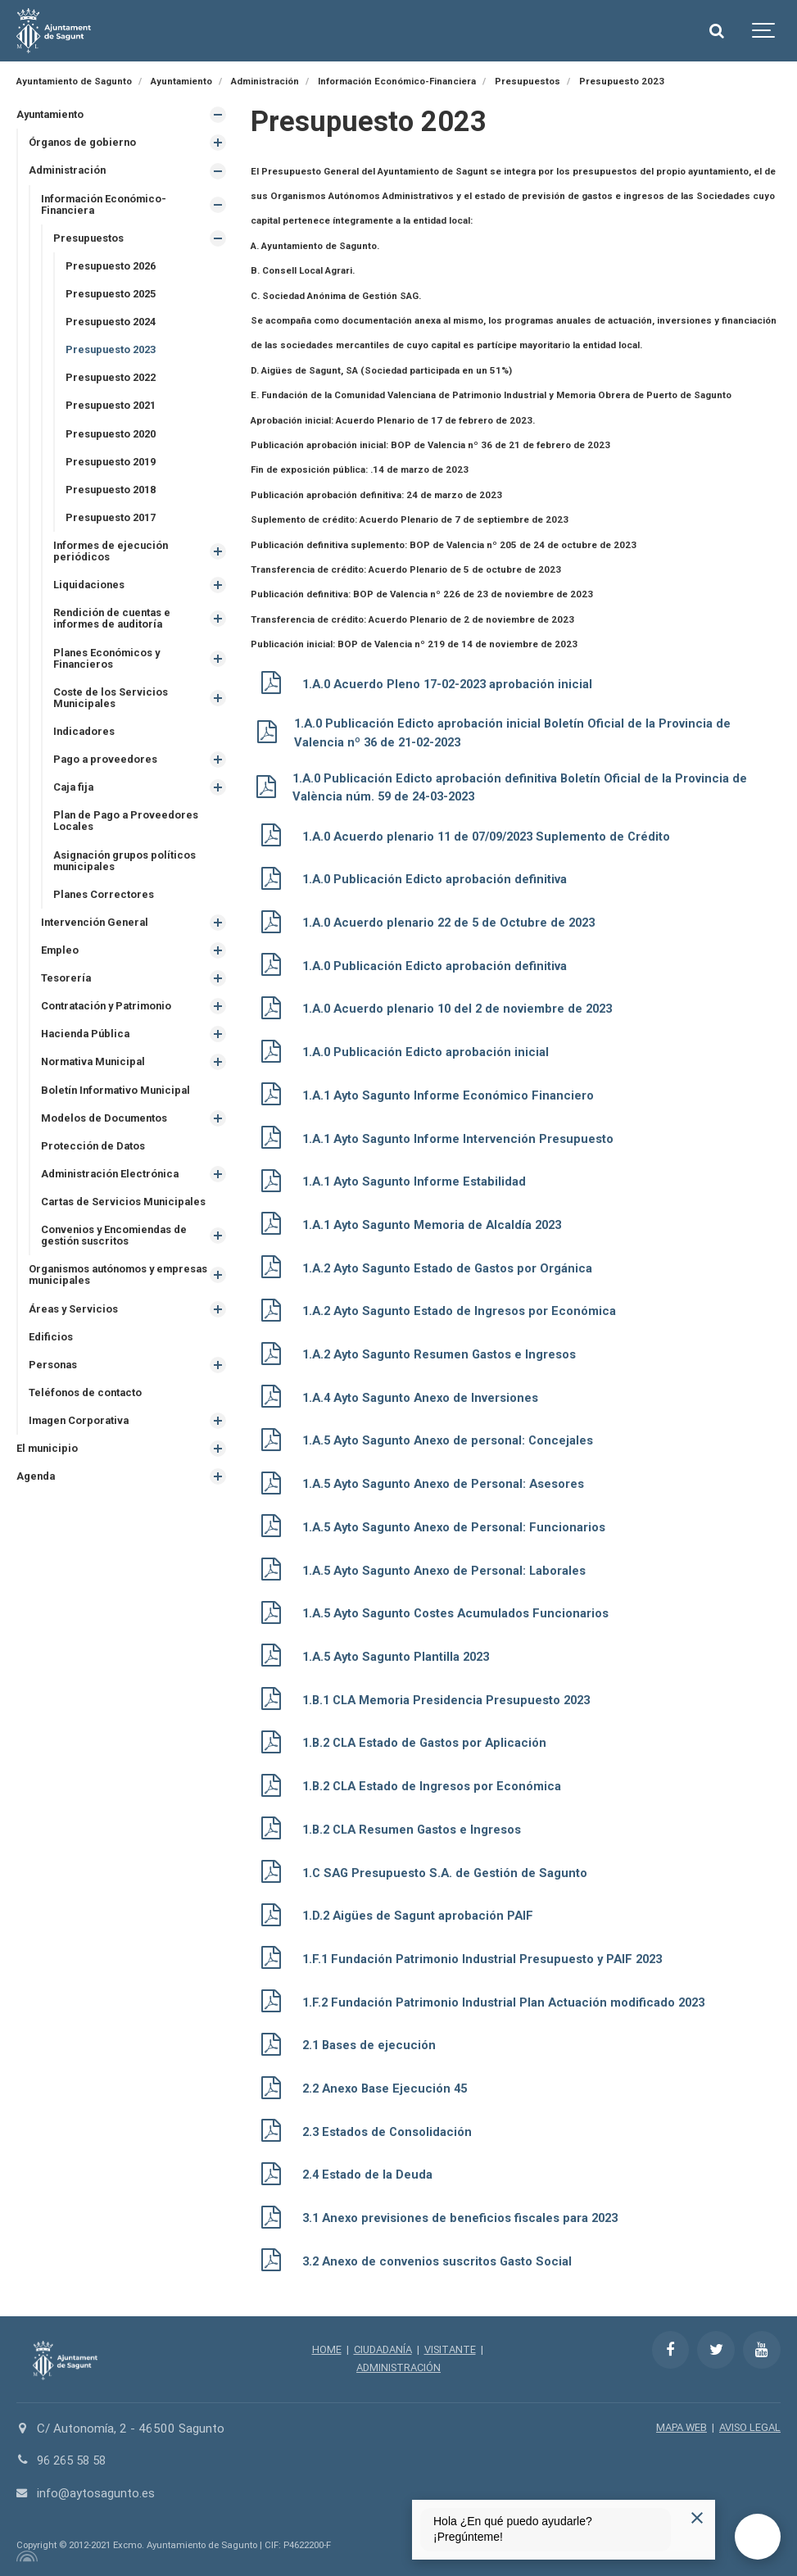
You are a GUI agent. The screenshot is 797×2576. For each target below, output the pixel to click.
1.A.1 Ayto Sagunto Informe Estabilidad (417, 1181)
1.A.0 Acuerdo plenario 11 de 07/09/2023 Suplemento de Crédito (494, 836)
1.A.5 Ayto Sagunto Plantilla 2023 (400, 1656)
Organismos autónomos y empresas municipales (96, 1294)
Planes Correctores (105, 907)
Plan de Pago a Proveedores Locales (127, 833)
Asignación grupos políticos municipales (127, 873)
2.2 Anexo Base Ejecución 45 (388, 2086)
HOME (322, 2348)
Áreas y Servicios (75, 1328)
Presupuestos (90, 240)
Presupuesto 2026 (114, 268)
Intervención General (96, 936)
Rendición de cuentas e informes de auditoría (114, 627)
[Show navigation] (764, 30)
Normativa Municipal (96, 1078)
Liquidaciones (90, 593)
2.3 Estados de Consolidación (391, 2130)
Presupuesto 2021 (114, 410)
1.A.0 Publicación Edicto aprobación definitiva (437, 879)
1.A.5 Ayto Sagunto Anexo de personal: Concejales (453, 1440)
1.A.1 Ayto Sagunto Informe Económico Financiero (453, 1094)
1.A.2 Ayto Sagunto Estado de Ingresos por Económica (465, 1311)
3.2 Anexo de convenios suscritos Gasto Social (443, 2259)
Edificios (52, 1357)
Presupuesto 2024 (114, 325)
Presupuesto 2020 (114, 439)
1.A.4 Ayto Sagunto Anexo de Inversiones (425, 1397)
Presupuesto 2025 (114, 297)
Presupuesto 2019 (114, 466)
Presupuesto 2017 (114, 524)
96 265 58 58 (75, 2458)
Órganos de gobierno (84, 143)
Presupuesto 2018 (114, 495)
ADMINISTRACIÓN (398, 2365)
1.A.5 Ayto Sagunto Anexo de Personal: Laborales (450, 1569)
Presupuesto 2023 (114, 353)
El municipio (48, 1470)
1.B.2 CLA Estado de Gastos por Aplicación (430, 1742)
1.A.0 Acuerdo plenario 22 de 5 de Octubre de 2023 (453, 922)
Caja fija (74, 798)
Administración (69, 172)
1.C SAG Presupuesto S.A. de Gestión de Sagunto (449, 1871)
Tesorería (67, 992)
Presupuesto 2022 (114, 382)
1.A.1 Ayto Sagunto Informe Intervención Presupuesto (462, 1138)
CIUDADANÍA (382, 2348)
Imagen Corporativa (81, 1442)
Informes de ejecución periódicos (112, 558)
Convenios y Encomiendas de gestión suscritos (118, 1254)
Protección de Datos (94, 1163)
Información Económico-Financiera (106, 205)
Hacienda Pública (87, 1049)
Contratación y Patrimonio (109, 1021)
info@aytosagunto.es (96, 2490)
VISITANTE (452, 2348)
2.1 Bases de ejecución (371, 2043)
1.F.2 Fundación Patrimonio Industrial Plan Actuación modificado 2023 (509, 2000)
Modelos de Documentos (106, 1134)
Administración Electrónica (113, 1192)
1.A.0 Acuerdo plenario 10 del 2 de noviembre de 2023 (462, 1008)
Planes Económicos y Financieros (109, 667)
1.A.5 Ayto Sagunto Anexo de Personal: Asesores (450, 1483)
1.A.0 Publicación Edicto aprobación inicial (428, 1052)
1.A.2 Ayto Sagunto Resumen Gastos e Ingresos (445, 1353)
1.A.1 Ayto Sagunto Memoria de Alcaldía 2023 (437, 1224)
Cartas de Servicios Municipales (126, 1219)
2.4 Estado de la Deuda (369, 2173)
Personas (54, 1386)
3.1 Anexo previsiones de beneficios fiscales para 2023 (466, 2216)
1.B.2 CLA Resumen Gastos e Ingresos (417, 1828)
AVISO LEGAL (748, 2426)
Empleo (60, 965)
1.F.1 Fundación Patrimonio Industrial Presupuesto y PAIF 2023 (488, 1957)
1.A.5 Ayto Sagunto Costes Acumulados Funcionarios (462, 1612)
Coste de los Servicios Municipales (111, 708)
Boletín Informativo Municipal (118, 1106)
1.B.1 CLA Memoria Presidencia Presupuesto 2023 (452, 1698)
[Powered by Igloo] (24, 2554)
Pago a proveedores (106, 770)
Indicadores (85, 742)
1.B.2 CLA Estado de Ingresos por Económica (437, 1785)
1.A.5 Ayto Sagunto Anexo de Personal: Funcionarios (460, 1526)
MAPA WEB (676, 2426)
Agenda (36, 1499)
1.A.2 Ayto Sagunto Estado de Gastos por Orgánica (453, 1267)
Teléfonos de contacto (87, 1414)
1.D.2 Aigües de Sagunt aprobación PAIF (420, 1914)
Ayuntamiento (52, 114)
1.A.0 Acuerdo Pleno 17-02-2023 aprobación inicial (453, 684)
